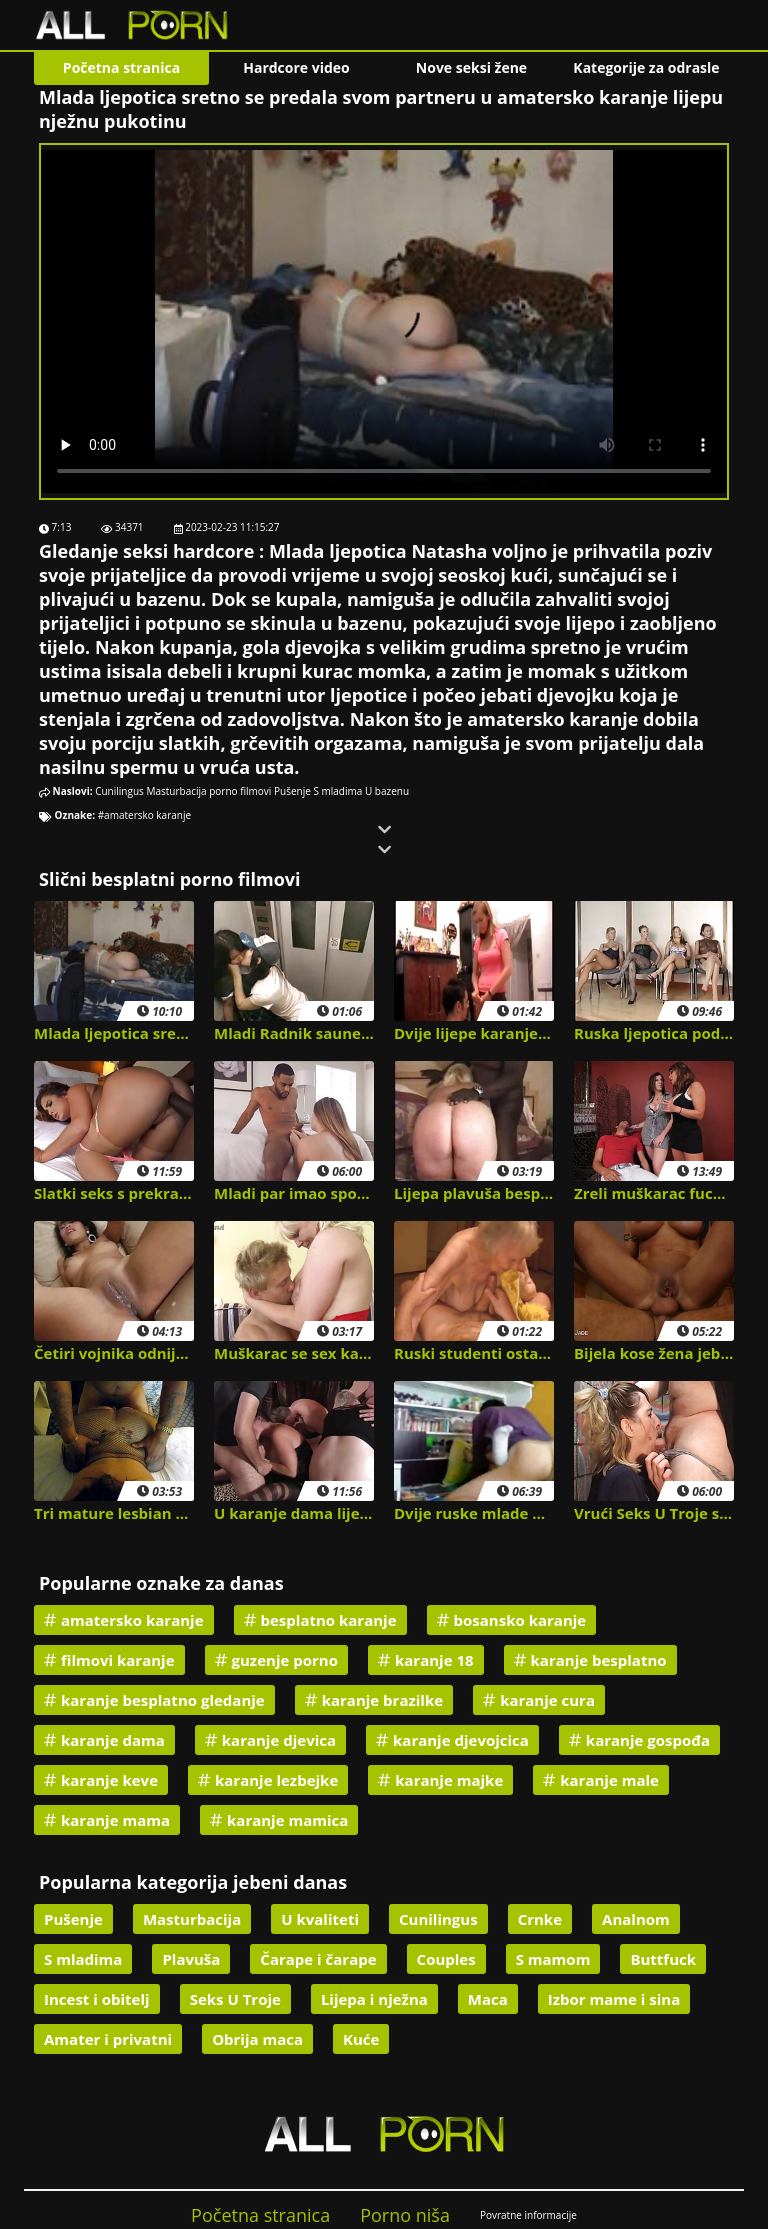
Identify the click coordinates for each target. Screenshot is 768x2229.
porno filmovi (240, 791)
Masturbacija (176, 791)
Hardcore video (296, 67)
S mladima (337, 791)
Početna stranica (121, 67)
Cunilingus (119, 791)
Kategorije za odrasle (646, 67)
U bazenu (387, 791)
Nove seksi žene (471, 67)
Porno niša (405, 2215)
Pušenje (292, 791)
